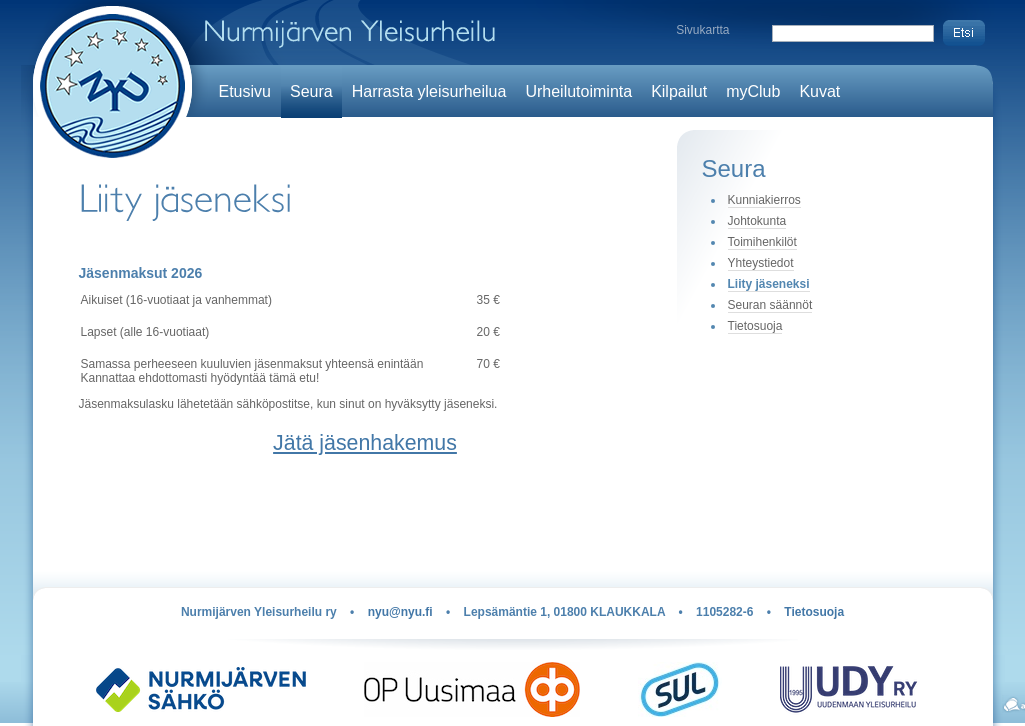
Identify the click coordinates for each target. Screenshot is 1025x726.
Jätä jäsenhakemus (365, 443)
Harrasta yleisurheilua (429, 91)
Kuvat (819, 91)
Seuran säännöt (770, 305)
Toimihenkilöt (762, 242)
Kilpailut (679, 91)
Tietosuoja (755, 326)
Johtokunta (757, 221)
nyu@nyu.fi (400, 612)
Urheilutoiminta (578, 91)
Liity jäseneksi (769, 284)
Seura (311, 91)
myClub (753, 91)
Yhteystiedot (761, 263)
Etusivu (245, 91)
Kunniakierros (764, 200)
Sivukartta (702, 30)
